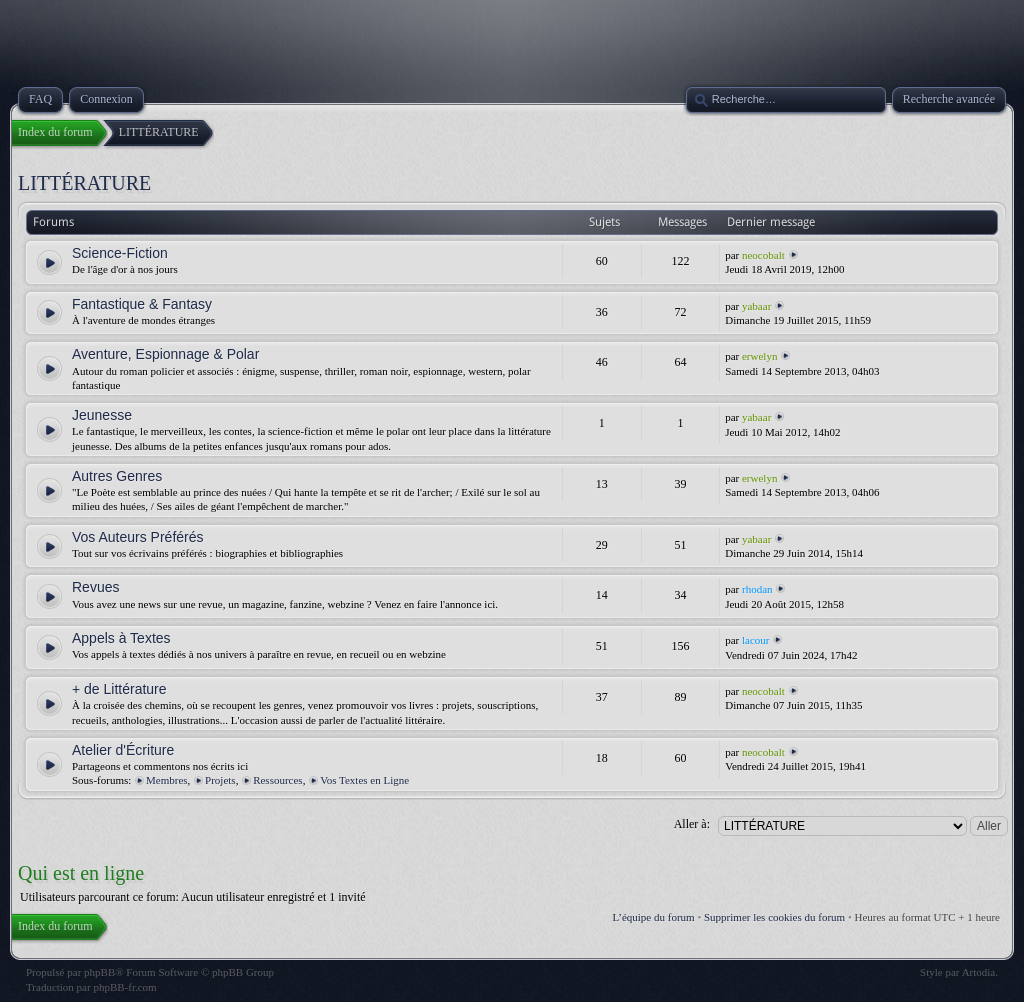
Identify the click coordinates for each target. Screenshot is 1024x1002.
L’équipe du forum (654, 917)
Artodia (979, 972)
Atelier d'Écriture (123, 750)
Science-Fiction (120, 253)
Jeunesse (102, 415)
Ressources (278, 780)
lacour (755, 640)
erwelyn (759, 356)
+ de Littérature (119, 689)
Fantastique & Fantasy (142, 304)
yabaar (756, 306)
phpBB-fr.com (124, 987)
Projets (220, 780)
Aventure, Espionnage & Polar (165, 354)
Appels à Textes (121, 638)
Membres (167, 780)
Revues (95, 587)
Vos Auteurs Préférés (138, 537)
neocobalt (763, 255)
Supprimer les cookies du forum (774, 917)
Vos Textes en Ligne (364, 780)
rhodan (757, 589)
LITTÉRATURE (84, 183)
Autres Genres (117, 476)
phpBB (99, 972)
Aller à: (692, 824)
